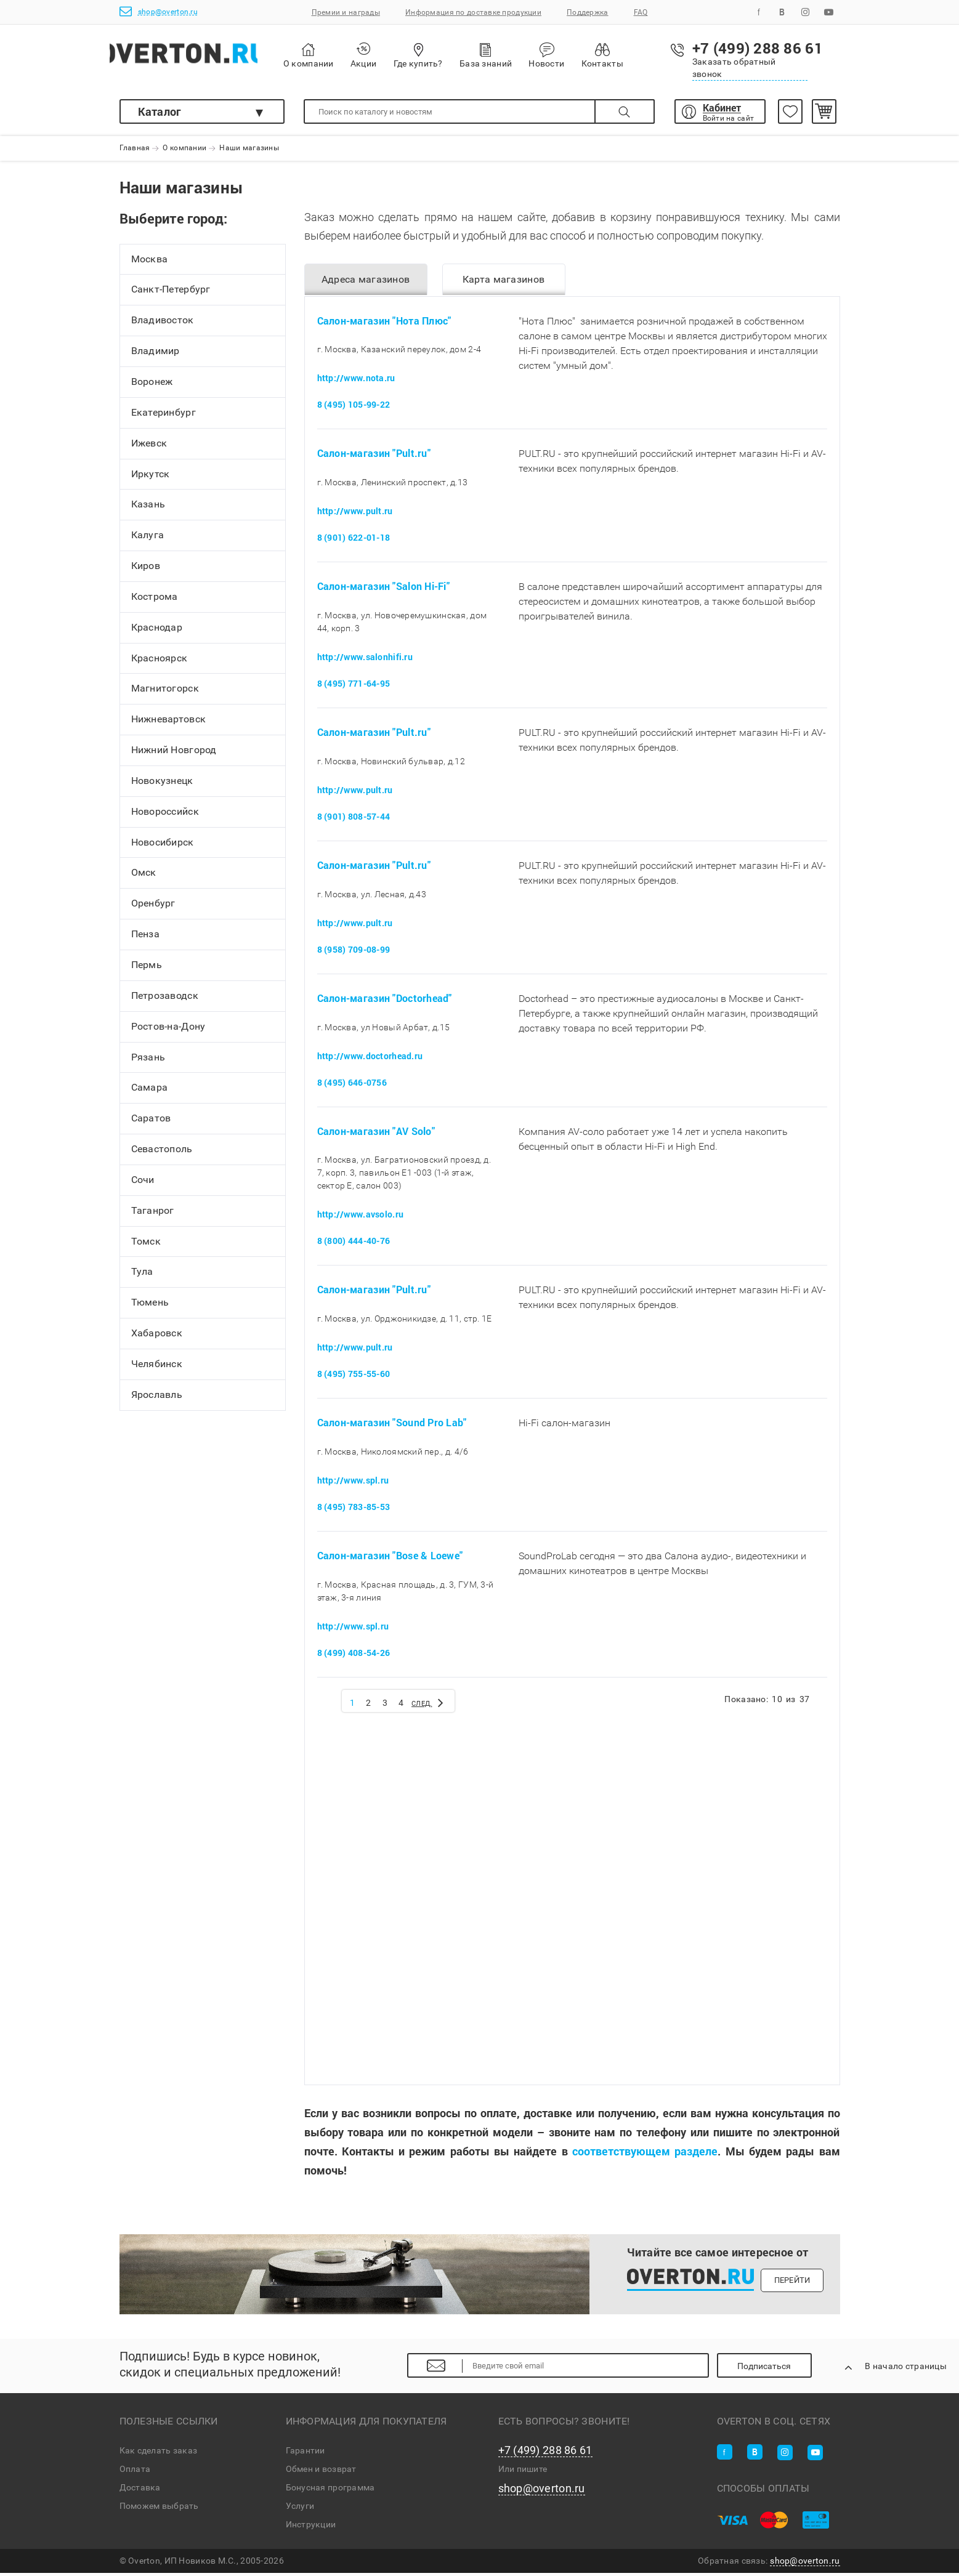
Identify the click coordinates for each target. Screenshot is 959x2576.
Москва (149, 263)
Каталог (160, 111)
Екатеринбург (163, 416)
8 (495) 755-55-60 (353, 1377)
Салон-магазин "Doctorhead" (384, 1001)
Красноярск (159, 662)
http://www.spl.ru (353, 1483)
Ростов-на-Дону (168, 1030)
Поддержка (588, 12)
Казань (148, 509)
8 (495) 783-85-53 (353, 1510)
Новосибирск (162, 846)
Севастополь (162, 1153)
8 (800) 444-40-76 (353, 1244)
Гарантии (305, 2453)
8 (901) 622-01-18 (353, 541)
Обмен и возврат (321, 2472)
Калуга (147, 539)
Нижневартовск (168, 724)
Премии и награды (346, 12)
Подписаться (776, 2369)
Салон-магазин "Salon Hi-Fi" (383, 589)
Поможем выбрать (159, 2509)
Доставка (140, 2490)
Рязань (148, 1061)
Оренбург (153, 908)
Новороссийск (165, 816)
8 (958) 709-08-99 (353, 952)
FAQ (641, 12)
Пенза (145, 938)
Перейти (792, 2283)
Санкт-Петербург (171, 294)
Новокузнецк (162, 785)
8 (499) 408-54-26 (353, 1655)
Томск (146, 1245)
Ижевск (149, 447)
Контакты (630, 55)
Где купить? (446, 55)
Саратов (151, 1123)
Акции (392, 55)
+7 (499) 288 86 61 (545, 2453)
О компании (337, 55)
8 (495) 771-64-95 (353, 686)
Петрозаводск (164, 1000)
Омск (143, 877)
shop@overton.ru (158, 11)
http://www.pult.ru (355, 514)
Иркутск (150, 478)
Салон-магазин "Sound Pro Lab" (392, 1425)
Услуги (300, 2509)
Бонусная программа (330, 2490)
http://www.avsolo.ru (360, 1218)
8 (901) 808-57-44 (353, 819)
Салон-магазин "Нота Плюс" (384, 323)
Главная (134, 148)
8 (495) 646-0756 (352, 1085)
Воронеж (152, 386)
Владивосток (162, 325)
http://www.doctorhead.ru (370, 1059)
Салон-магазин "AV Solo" (376, 1134)
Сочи (143, 1184)
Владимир (155, 355)
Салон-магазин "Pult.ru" (374, 456)
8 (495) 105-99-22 (353, 408)
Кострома (154, 601)
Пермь (146, 969)
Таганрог (152, 1215)
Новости (575, 55)
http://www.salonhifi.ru (365, 660)
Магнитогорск (165, 693)
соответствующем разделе (645, 2154)
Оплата (135, 2472)
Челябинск (157, 1368)
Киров (145, 570)
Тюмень (150, 1307)
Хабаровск (157, 1337)
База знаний (514, 55)
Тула (142, 1276)
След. (434, 1705)
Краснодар (157, 631)
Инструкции (311, 2527)
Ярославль (157, 1399)
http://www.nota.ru (356, 381)
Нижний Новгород (174, 754)
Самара (149, 1092)
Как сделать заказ (158, 2453)
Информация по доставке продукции (473, 12)
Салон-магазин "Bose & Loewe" (390, 1558)
